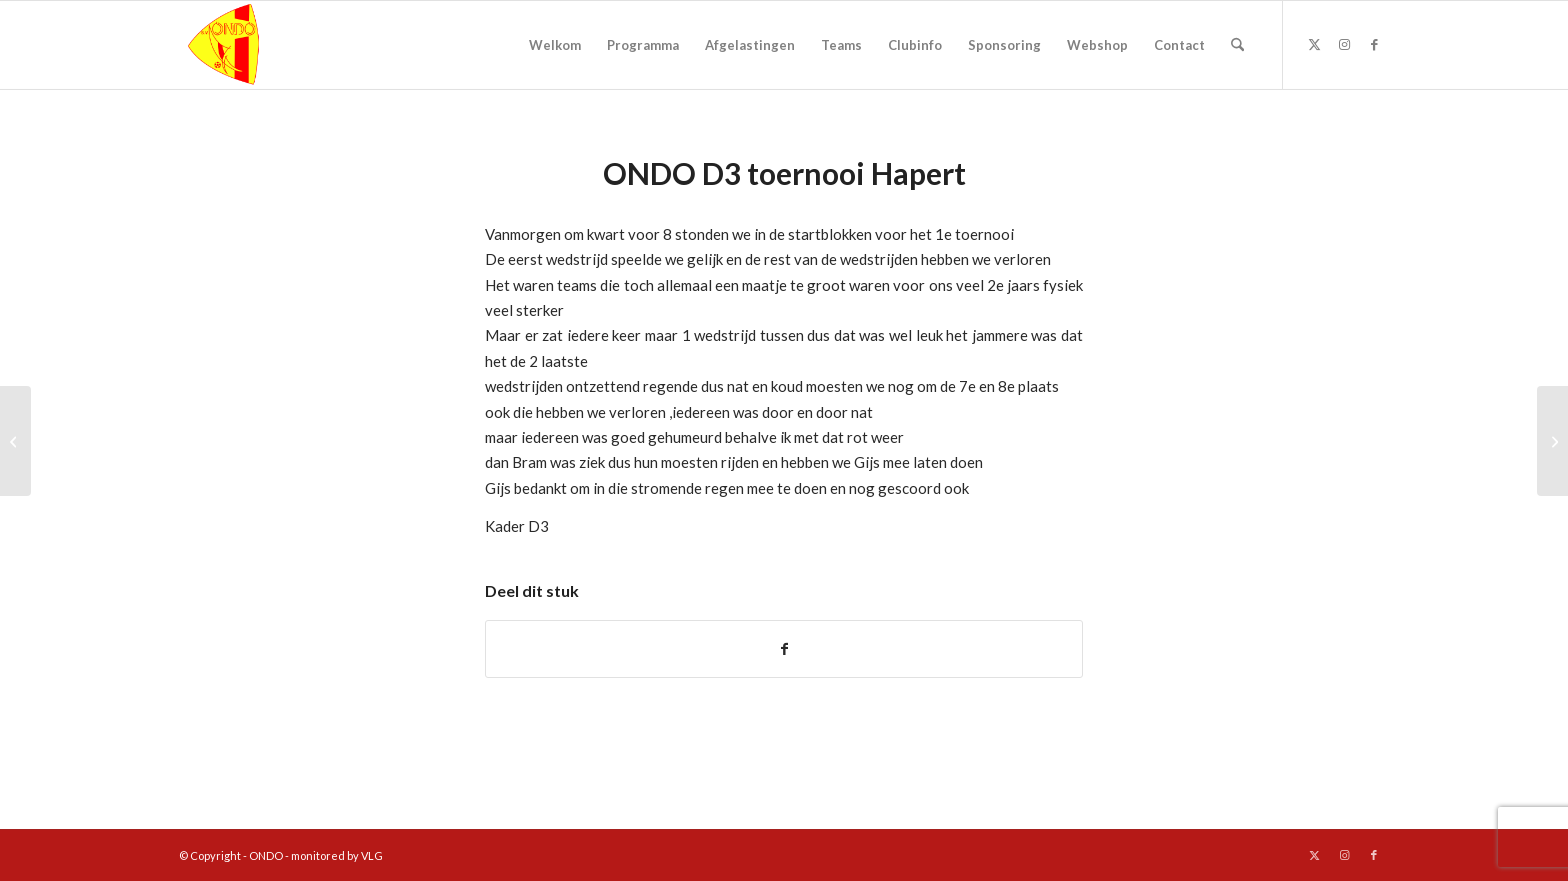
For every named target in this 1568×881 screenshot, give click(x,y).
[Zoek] (1237, 45)
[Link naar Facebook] (1374, 44)
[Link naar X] (1314, 44)
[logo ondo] (275, 45)
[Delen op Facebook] (784, 649)
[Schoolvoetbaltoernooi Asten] (15, 441)
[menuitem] (555, 45)
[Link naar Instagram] (1344, 44)
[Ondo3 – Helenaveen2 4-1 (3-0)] (1552, 441)
